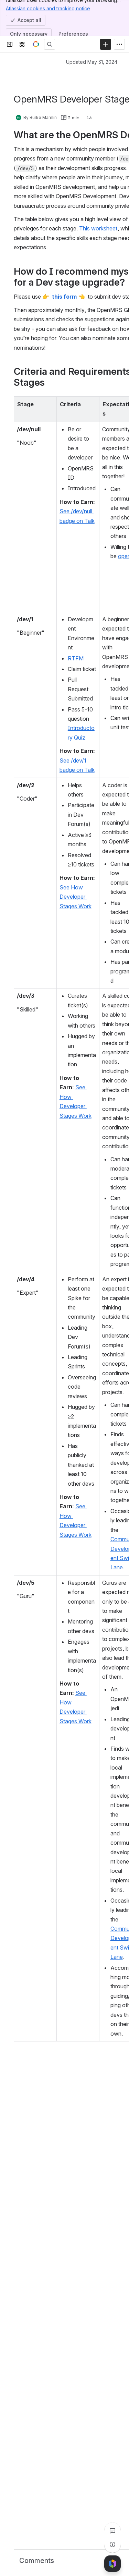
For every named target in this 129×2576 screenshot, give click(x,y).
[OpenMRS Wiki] (35, 44)
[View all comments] (112, 2530)
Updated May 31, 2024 (91, 62)
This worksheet (98, 228)
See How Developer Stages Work (76, 897)
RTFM (76, 658)
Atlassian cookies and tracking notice (48, 8)
